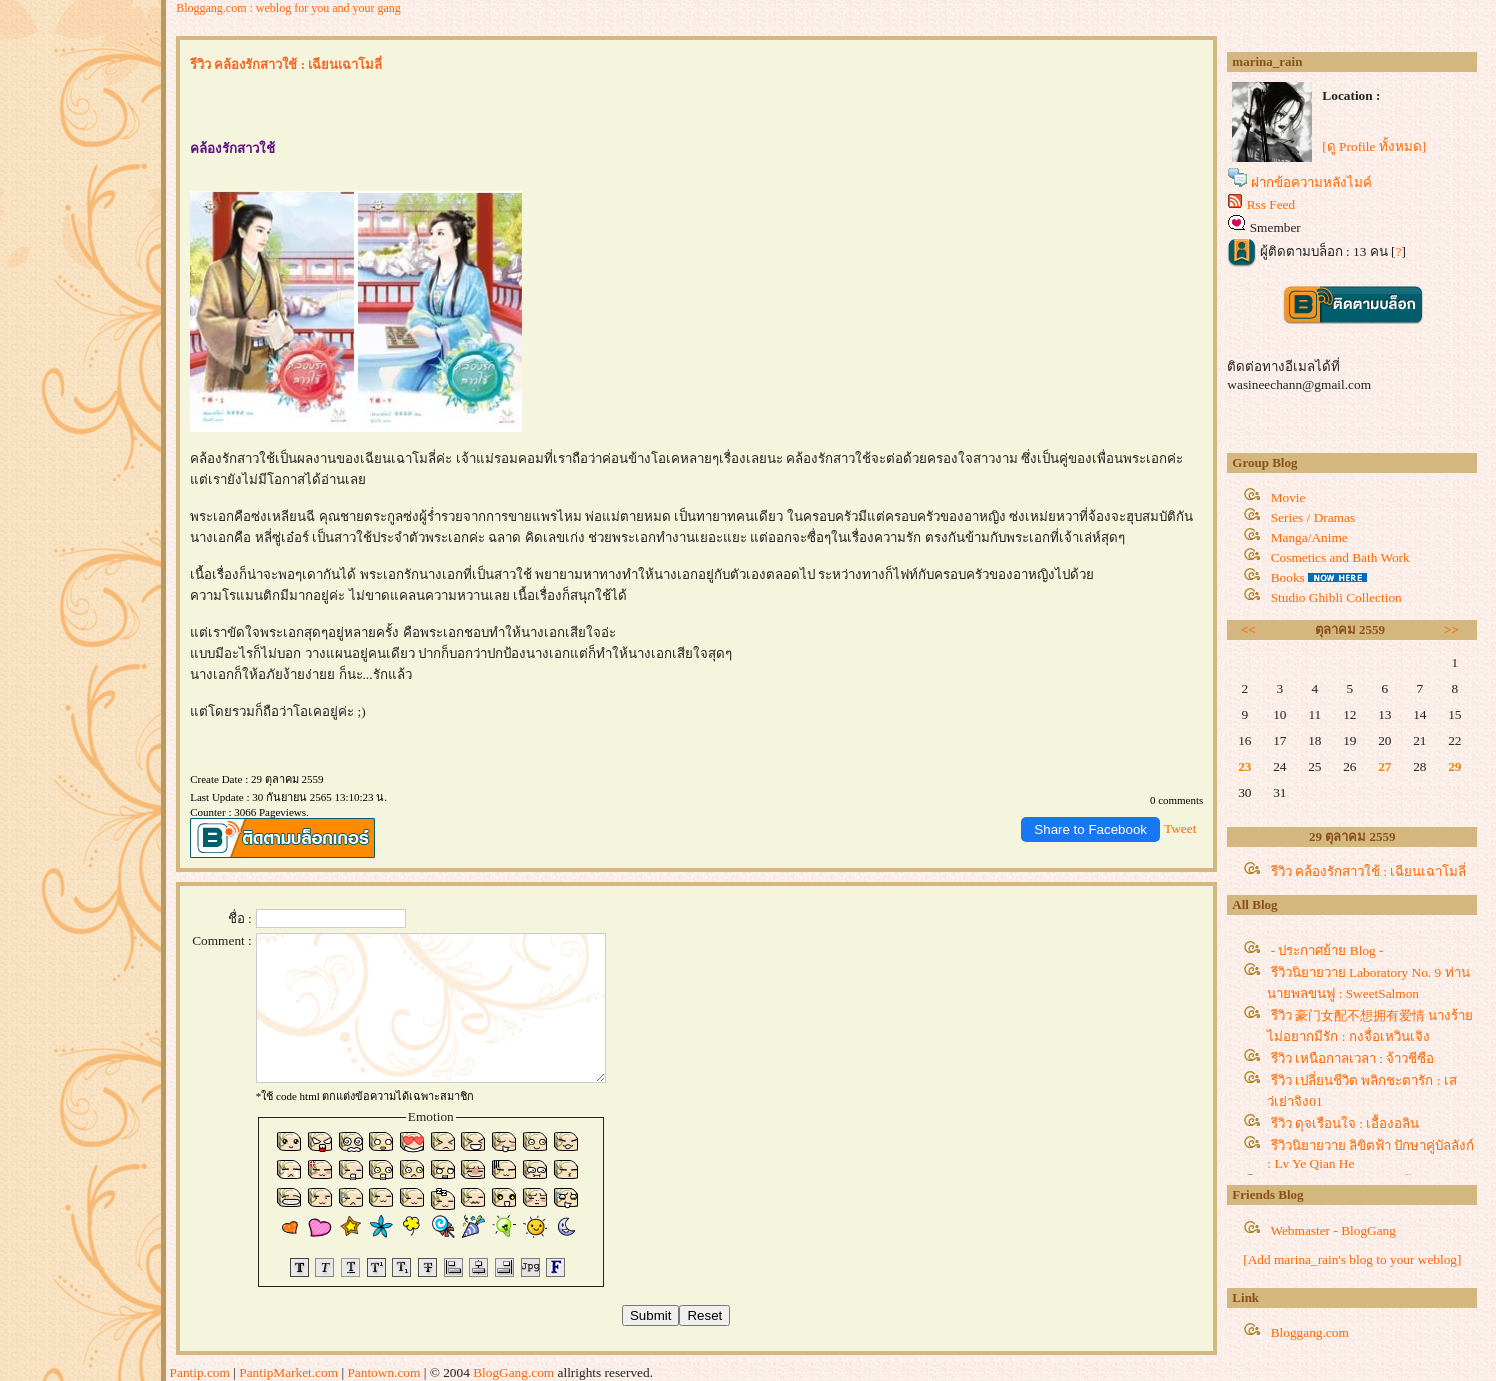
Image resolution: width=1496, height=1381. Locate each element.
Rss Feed (1271, 204)
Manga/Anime (1309, 537)
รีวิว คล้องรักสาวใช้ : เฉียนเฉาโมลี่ (1369, 871)
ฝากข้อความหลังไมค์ (1311, 182)
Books (1288, 577)
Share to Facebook (1090, 829)
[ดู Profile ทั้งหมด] (1374, 146)
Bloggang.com (1310, 1332)
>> (1451, 629)
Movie (1288, 497)
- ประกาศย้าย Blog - (1327, 950)
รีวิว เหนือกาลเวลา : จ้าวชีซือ (1353, 1058)
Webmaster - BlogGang (1333, 1230)
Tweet (1180, 828)
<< (1248, 629)
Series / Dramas (1313, 517)
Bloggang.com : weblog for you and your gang (288, 8)
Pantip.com (200, 1372)
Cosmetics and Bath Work (1340, 557)
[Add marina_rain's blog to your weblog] (1352, 1259)
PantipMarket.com (288, 1372)
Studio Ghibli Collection (1336, 597)
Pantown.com (383, 1372)
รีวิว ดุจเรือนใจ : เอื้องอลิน (1345, 1123)
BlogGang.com (513, 1372)
